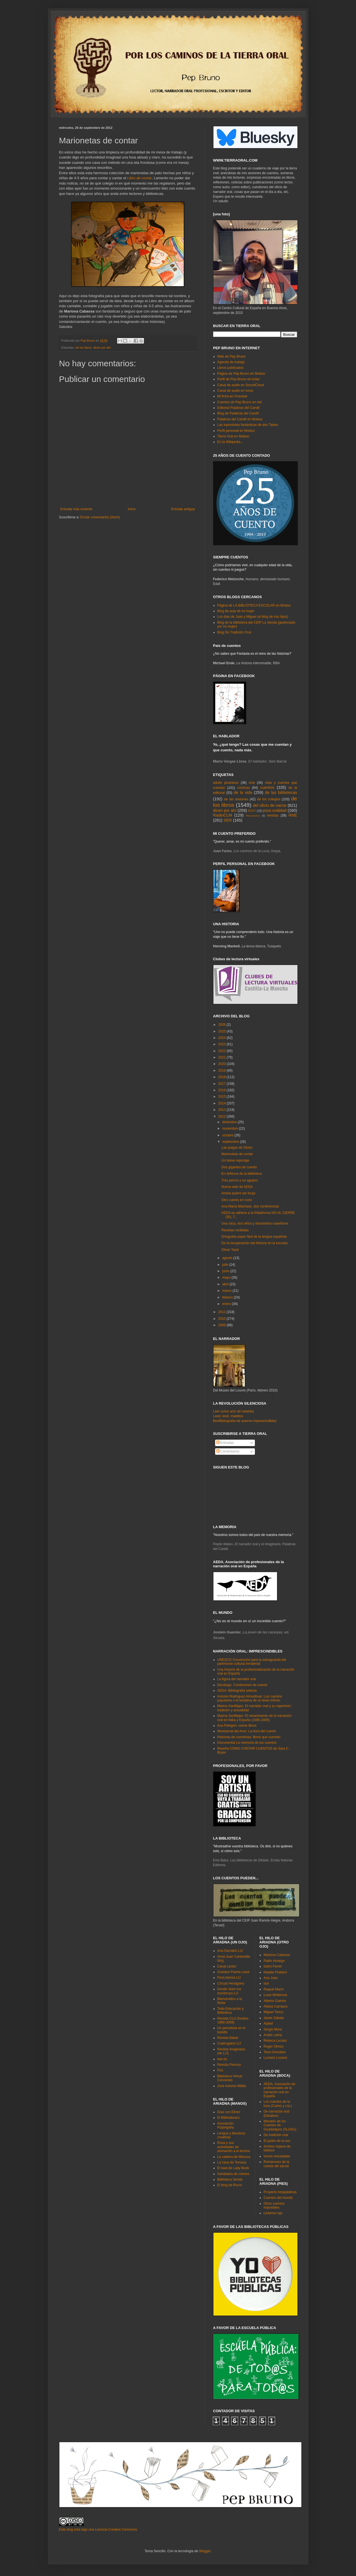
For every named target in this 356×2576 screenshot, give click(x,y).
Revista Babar (227, 2038)
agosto (227, 1258)
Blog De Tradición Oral (234, 632)
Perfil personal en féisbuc (236, 431)
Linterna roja (273, 2213)
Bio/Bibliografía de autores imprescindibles (245, 1421)
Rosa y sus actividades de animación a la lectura (233, 2147)
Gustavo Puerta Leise (233, 1972)
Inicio (132, 509)
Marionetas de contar (237, 1154)
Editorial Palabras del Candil (238, 408)
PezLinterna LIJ (229, 1978)
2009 (222, 1325)
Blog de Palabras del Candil (238, 413)
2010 (222, 1319)
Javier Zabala (274, 2018)
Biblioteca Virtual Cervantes (229, 2078)
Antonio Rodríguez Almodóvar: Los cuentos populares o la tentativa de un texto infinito (249, 1698)
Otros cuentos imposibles (274, 2205)
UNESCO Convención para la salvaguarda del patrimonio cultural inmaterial (251, 1662)
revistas (272, 815)
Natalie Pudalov (275, 1972)
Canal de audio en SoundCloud (240, 385)
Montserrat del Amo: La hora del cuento (246, 1731)
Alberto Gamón (275, 2001)
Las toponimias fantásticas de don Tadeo (247, 425)
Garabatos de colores (233, 2174)
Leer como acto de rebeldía (233, 1411)
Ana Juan (271, 1978)
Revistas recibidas (234, 1230)
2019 (222, 1071)
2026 (222, 1025)
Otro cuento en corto (236, 1200)
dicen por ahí (102, 347)
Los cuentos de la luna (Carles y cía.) (278, 2104)
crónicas (243, 788)
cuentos (267, 787)
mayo (226, 1277)
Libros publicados (230, 368)
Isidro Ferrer (273, 1966)
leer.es (222, 2059)
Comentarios (227, 1451)
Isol (266, 1983)
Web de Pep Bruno (231, 356)
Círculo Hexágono (230, 1983)
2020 (222, 1064)
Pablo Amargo (274, 1961)
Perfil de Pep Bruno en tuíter (238, 379)
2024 (222, 1038)
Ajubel (268, 2023)
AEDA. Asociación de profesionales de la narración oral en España (279, 2090)
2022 (222, 1051)
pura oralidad (275, 810)
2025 (222, 1031)
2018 (222, 1077)
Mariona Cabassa (277, 1955)
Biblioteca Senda (230, 2179)
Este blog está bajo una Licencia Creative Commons (98, 2529)
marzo (227, 1291)
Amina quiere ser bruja (238, 1193)
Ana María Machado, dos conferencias (250, 1206)
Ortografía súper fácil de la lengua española (254, 1237)
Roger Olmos (273, 2046)
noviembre (230, 1128)
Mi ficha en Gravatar (232, 396)
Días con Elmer (228, 2112)
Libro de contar (139, 178)
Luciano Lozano (275, 2058)
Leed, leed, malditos (228, 1416)
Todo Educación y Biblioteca (230, 2011)
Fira (220, 2070)
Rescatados (253, 815)
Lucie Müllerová (275, 1995)
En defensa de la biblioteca (241, 1174)
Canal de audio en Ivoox (235, 391)
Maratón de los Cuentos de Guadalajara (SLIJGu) (280, 2125)
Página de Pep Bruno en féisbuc (241, 374)
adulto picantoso (226, 783)
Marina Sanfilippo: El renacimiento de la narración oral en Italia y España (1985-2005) (254, 1718)
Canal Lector (226, 1966)
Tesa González (275, 2052)
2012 (222, 1116)
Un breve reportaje (235, 1160)
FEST (252, 810)
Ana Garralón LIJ (230, 1951)
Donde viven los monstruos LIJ (229, 1991)
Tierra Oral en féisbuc (233, 436)
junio (226, 1271)
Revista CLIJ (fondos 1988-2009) (232, 2020)
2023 (222, 1044)
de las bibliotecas (281, 792)
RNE (292, 815)
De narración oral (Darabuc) (276, 2113)
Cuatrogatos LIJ (229, 2043)
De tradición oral (276, 2135)
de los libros (84, 347)
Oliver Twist (230, 1250)
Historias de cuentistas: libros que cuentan (248, 1737)
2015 (222, 1097)
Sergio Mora (273, 2029)
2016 (222, 1090)
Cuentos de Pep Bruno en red (239, 402)
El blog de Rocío (229, 2185)
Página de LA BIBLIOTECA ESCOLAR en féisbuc (254, 605)
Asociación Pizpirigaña (225, 2125)
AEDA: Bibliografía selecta (237, 1691)
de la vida (243, 792)
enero (227, 1304)
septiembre (231, 1142)
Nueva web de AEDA (237, 1187)
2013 (222, 1110)
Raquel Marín (274, 1989)
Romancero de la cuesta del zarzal (276, 2164)
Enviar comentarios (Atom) (100, 517)
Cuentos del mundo (278, 2198)
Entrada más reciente (76, 509)
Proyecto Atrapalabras (280, 2192)
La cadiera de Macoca (233, 2157)
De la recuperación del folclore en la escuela (254, 1243)
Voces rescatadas (277, 2156)
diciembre (230, 1122)
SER (228, 820)
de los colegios (268, 799)
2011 (222, 1312)
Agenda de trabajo (231, 362)
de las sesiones (236, 799)
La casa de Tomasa (231, 2162)
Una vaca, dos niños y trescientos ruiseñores (254, 1223)
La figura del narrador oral (236, 1679)
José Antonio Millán (231, 2086)
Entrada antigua (183, 509)
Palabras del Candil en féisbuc (240, 419)
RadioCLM (222, 815)
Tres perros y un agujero (239, 1180)
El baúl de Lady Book (233, 2168)
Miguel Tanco (273, 2012)
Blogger (205, 2551)
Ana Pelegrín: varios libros (237, 1726)
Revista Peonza (229, 2065)
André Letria (273, 2035)
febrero (228, 1297)
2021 (222, 1057)
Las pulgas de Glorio (236, 1148)
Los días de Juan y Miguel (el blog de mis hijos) (252, 617)
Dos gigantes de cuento (239, 1167)
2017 (222, 1084)
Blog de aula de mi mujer (236, 611)
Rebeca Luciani (275, 2041)
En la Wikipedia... (230, 442)
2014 (222, 1103)
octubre (228, 1135)
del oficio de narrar (270, 805)
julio (225, 1265)
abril (225, 1284)
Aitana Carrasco (276, 2006)
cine (252, 783)
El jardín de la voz (277, 2141)
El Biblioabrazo (228, 2118)
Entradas (225, 1443)
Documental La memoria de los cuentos (246, 1743)
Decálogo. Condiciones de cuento (242, 1685)
